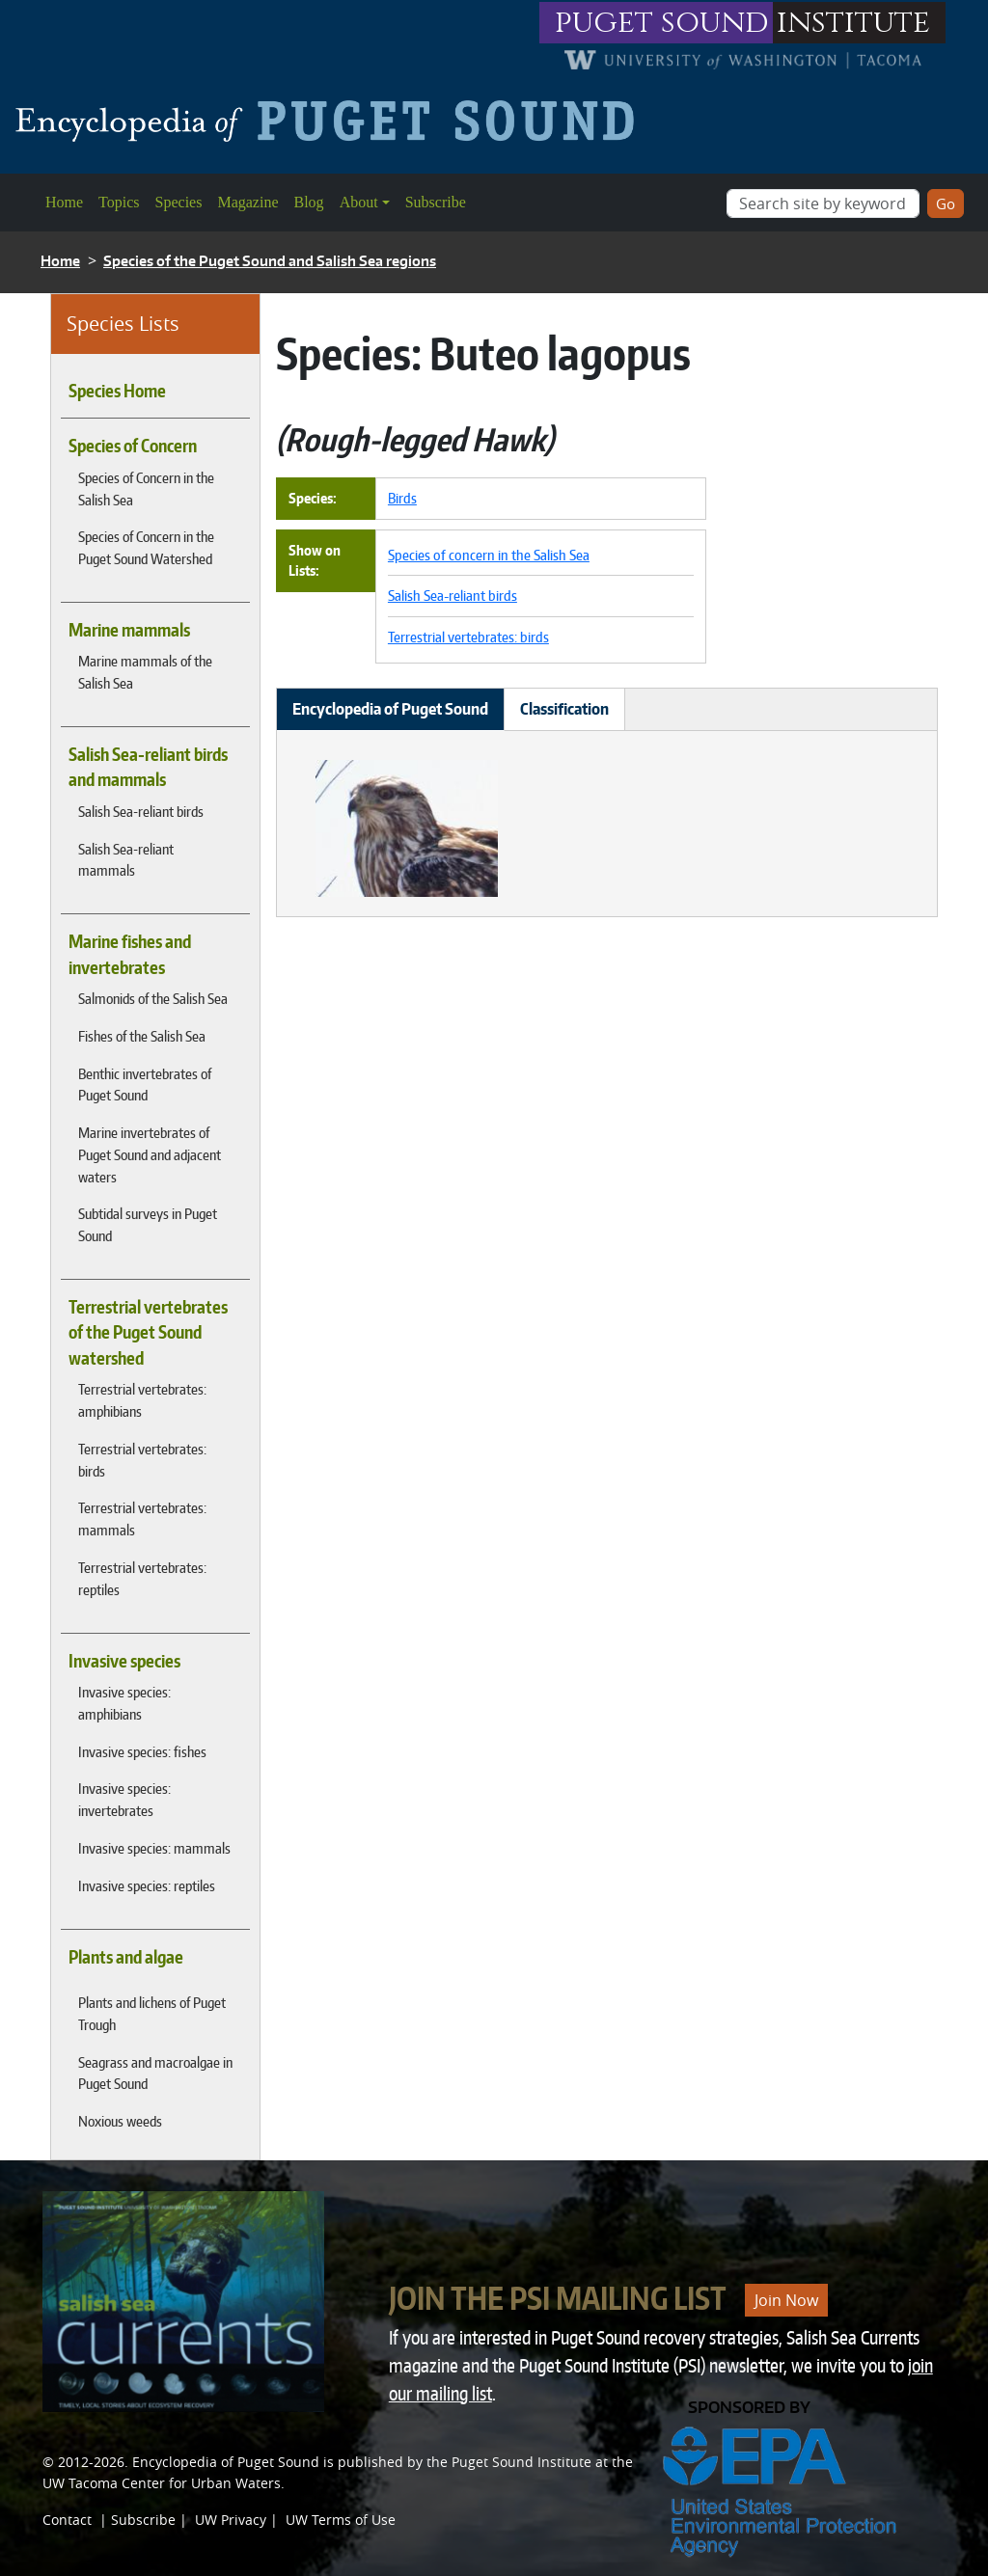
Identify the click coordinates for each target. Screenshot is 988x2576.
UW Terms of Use (341, 2519)
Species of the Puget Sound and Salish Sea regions (269, 261)
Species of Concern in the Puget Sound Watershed (146, 547)
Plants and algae (126, 1956)
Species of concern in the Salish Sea (489, 554)
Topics (118, 202)
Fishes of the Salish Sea (142, 1035)
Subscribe (435, 202)
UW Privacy (230, 2519)
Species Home (117, 390)
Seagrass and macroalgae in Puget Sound (155, 2073)
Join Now (786, 2300)
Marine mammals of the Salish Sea (145, 671)
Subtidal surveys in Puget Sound (147, 1224)
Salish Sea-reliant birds (141, 811)
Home (64, 202)
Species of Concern (133, 445)
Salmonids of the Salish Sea (153, 998)
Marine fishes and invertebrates (130, 954)
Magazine (247, 202)
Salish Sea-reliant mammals (126, 860)
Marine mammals (129, 629)
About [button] (359, 202)
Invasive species (124, 1660)
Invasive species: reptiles (146, 1885)
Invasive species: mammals (154, 1847)
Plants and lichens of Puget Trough (152, 2013)
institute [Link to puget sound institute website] (853, 22)
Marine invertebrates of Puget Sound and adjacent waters (149, 1154)
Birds (402, 497)
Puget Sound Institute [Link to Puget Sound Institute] (521, 2462)
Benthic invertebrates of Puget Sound (144, 1084)
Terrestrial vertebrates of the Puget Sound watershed (148, 1332)
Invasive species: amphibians (124, 1702)
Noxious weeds (120, 2120)
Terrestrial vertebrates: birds (142, 1459)
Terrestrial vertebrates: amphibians (142, 1400)
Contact (67, 2519)
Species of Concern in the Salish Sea (146, 488)
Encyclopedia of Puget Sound (225, 2462)
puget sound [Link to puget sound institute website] (662, 22)
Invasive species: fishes (142, 1751)
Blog (309, 202)
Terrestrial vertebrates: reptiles (142, 1578)
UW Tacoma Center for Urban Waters (161, 2483)
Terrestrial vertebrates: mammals (142, 1518)
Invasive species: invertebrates (124, 1799)
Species (179, 202)
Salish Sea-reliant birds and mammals (148, 767)
